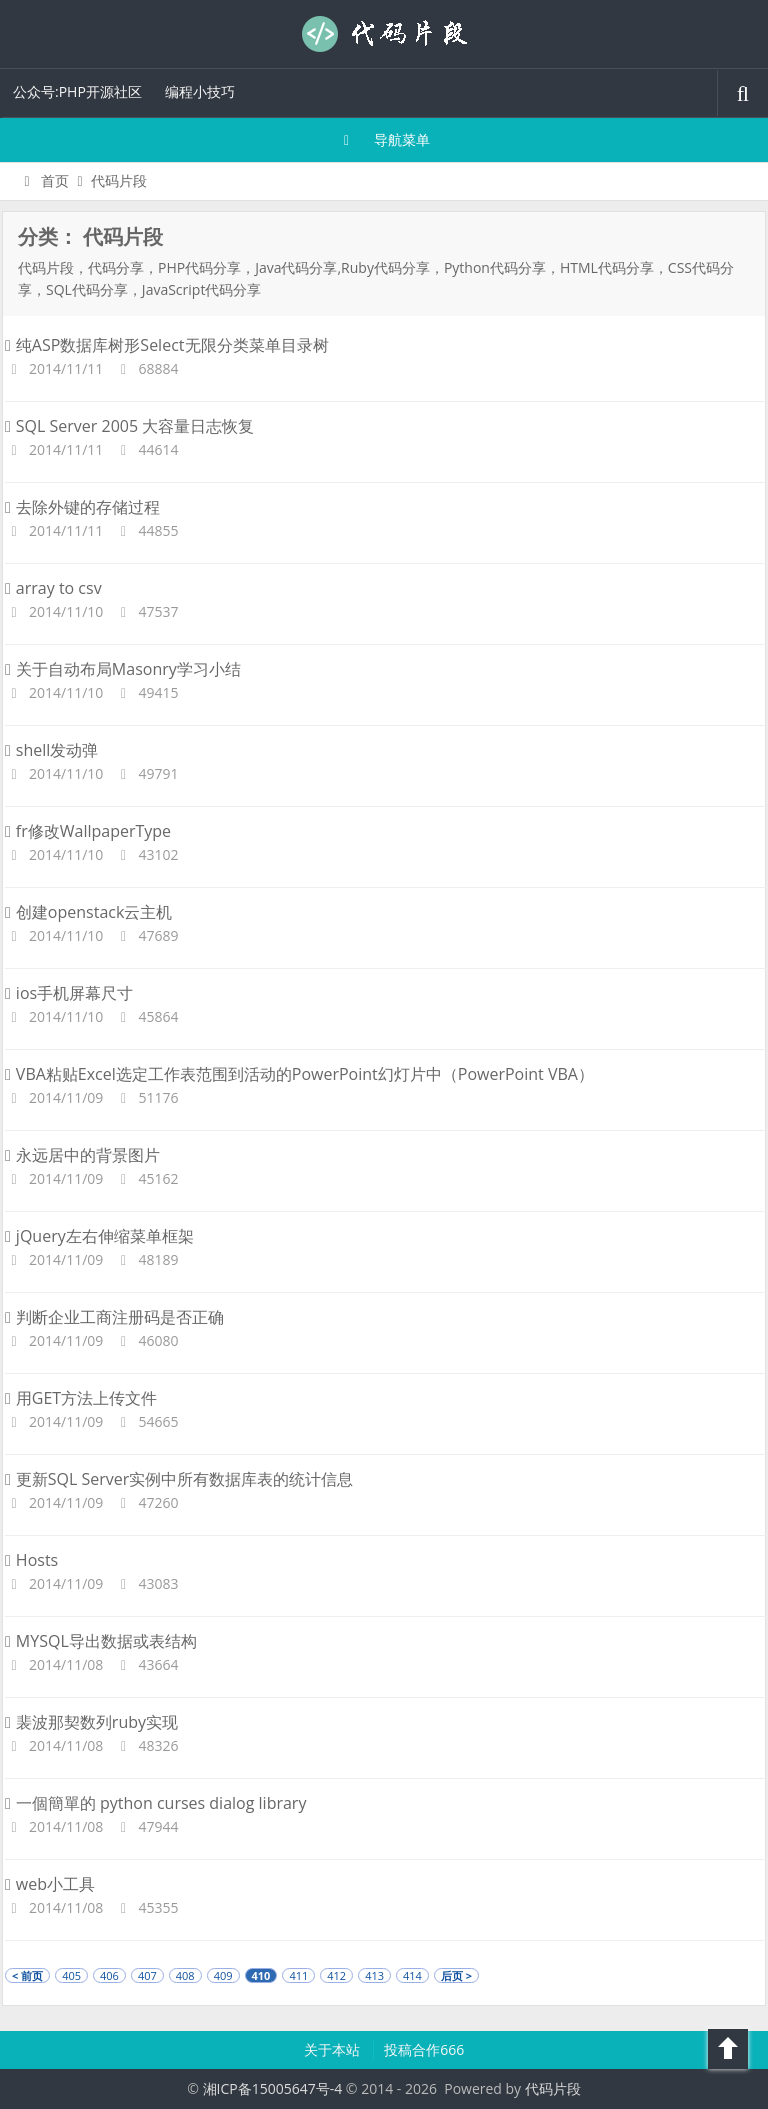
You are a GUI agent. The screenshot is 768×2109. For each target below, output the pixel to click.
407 (147, 1975)
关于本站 (334, 2049)
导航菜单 (384, 139)
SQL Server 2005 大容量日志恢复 (129, 426)
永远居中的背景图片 (82, 1155)
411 (298, 1975)
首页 (43, 180)
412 (336, 1975)
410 (261, 1975)
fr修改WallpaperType (88, 831)
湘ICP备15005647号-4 (273, 2088)
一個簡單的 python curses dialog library (155, 1803)
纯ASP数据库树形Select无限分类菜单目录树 (167, 345)
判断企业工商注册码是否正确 (114, 1317)
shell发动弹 (51, 750)
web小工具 (50, 1884)
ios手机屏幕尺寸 (69, 993)
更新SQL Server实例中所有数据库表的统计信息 (179, 1479)
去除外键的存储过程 (82, 507)
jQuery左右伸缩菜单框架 (99, 1236)
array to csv (53, 588)
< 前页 (27, 1975)
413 (374, 1975)
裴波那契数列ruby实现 (91, 1722)
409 (223, 1975)
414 (412, 1975)
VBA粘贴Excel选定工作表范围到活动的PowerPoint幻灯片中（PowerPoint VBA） (299, 1074)
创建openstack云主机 (88, 912)
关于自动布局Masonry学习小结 (123, 669)
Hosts (31, 1560)
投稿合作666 (424, 2049)
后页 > (456, 1975)
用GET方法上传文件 (81, 1398)
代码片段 (384, 34)
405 (71, 1975)
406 (109, 1975)
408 (185, 1975)
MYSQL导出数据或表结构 (101, 1641)
